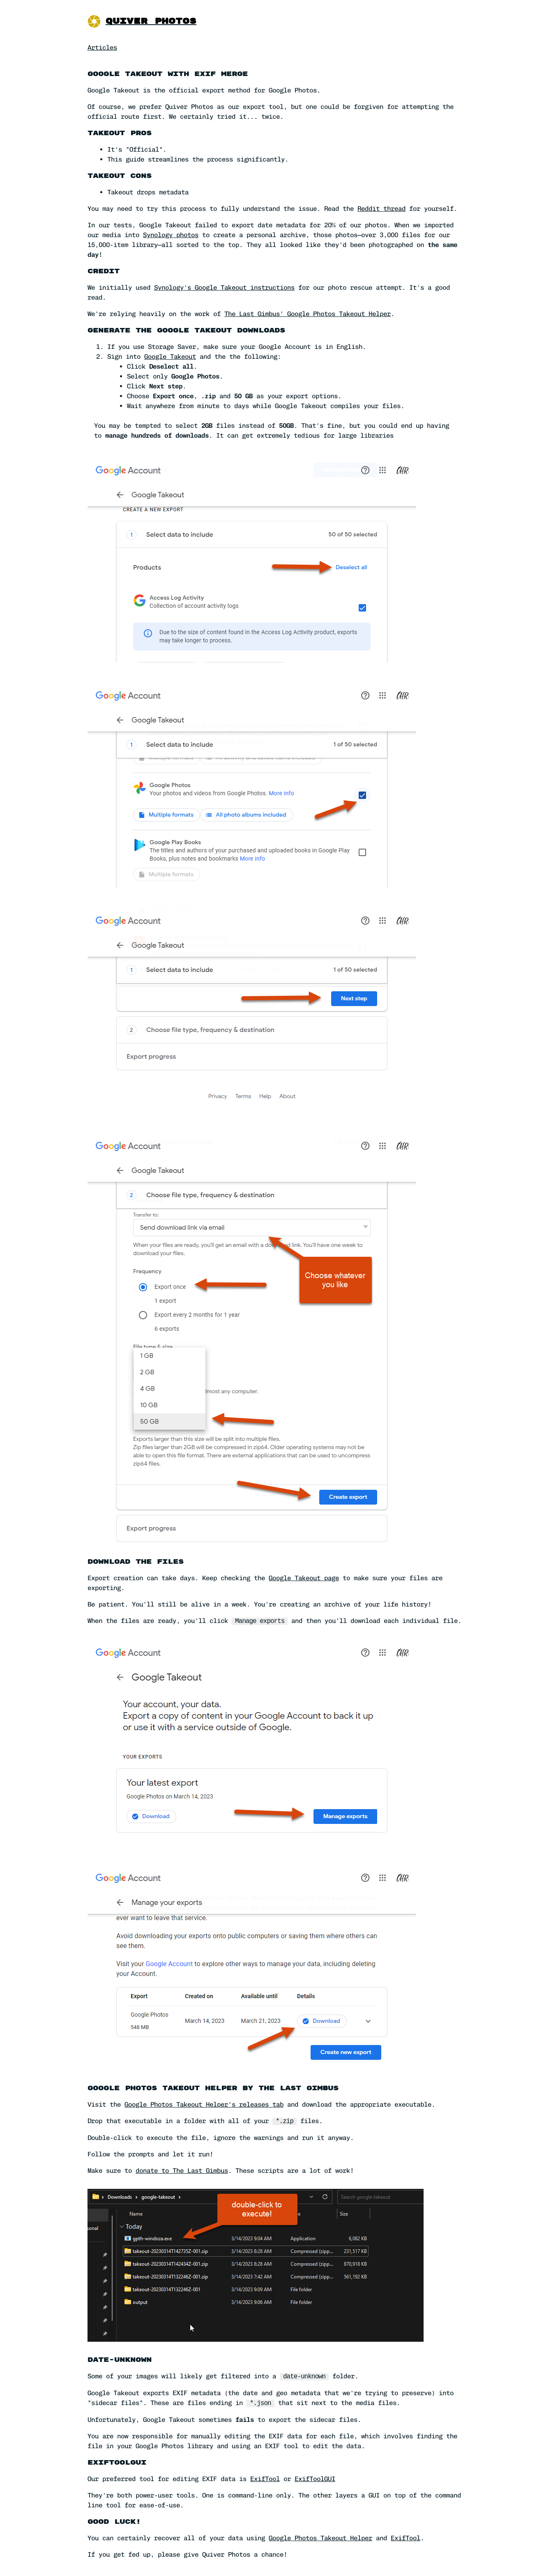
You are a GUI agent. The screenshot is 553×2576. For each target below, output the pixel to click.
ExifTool (265, 2479)
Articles (102, 47)
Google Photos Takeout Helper (320, 2538)
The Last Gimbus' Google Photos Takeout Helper (307, 314)
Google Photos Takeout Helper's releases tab (203, 2104)
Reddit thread (381, 208)
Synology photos (170, 235)
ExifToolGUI (315, 2479)
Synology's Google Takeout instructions (224, 287)
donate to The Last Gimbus (182, 2170)
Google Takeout (170, 356)
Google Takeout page (304, 1578)
